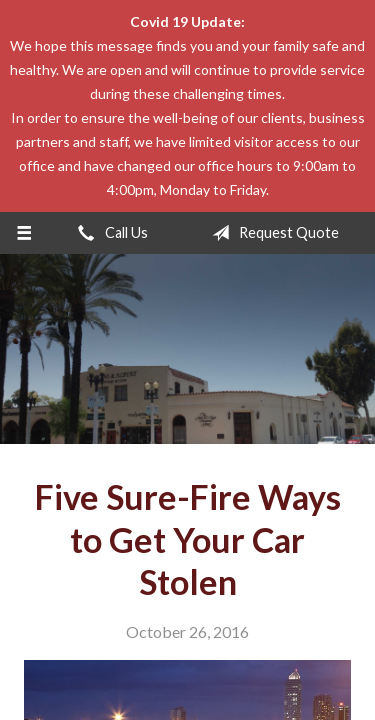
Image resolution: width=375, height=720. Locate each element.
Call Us (109, 233)
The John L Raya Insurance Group (187, 349)
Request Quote (271, 233)
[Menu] (24, 233)
